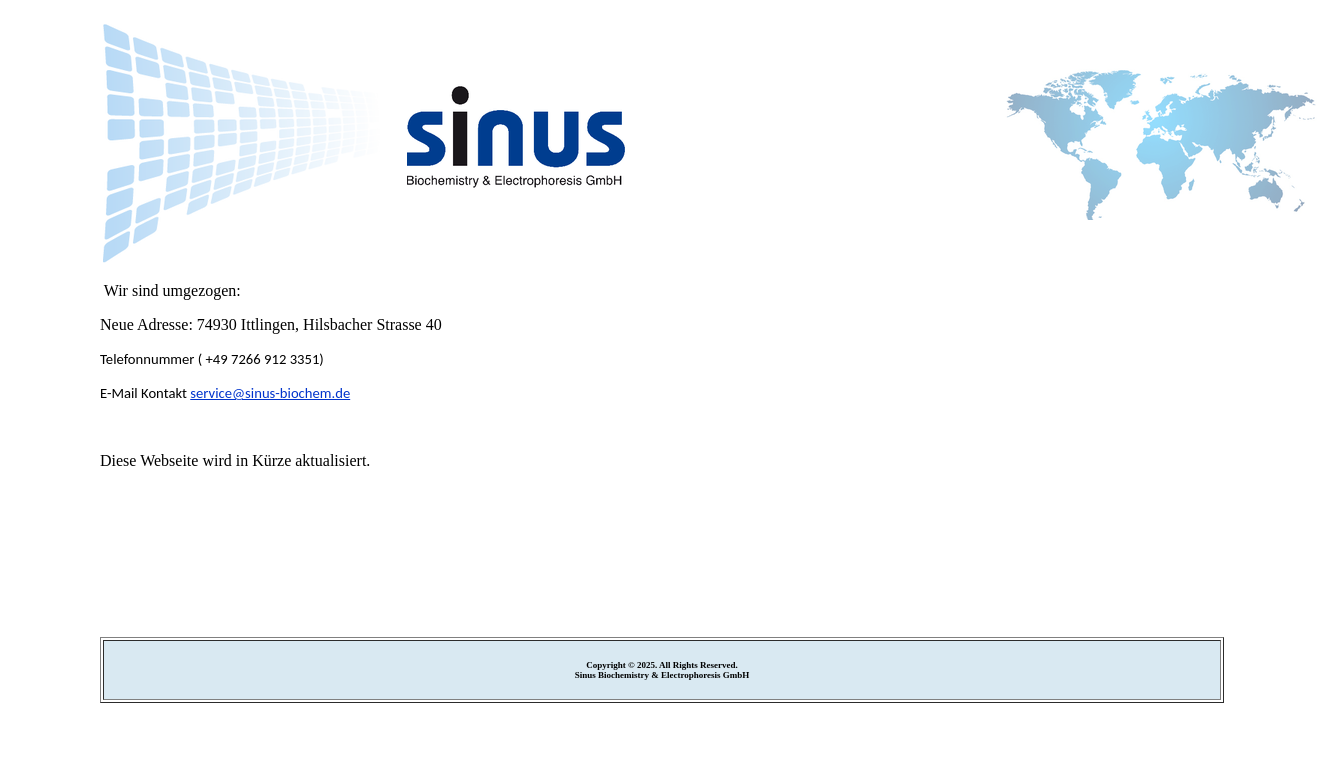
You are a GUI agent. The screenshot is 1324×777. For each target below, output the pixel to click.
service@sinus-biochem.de (270, 393)
